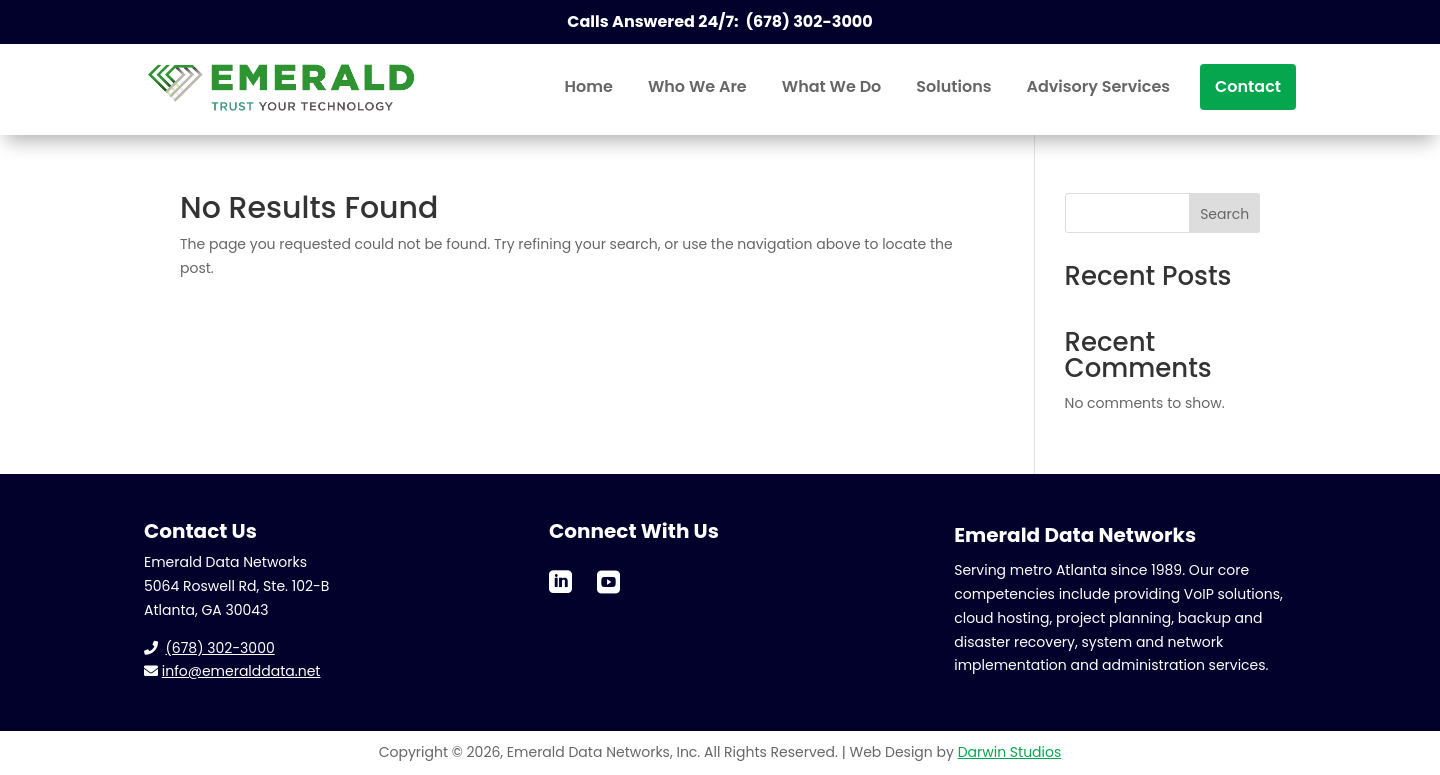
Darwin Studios (1010, 752)
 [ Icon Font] (608, 580)
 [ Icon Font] (560, 580)
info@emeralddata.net (241, 671)
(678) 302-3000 (219, 648)
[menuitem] (589, 87)
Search (1224, 214)
